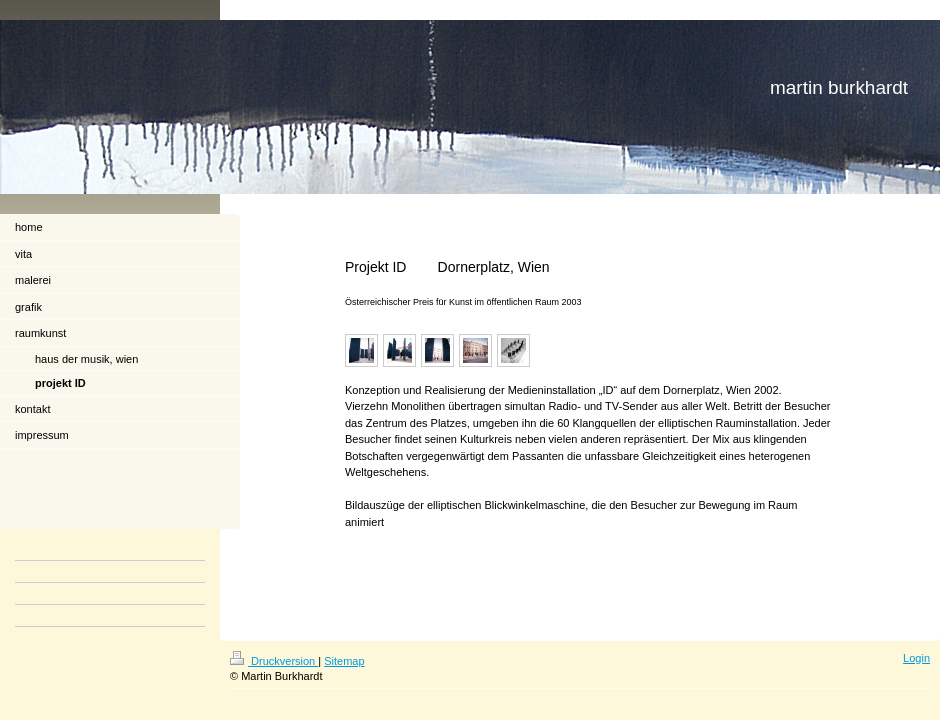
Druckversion (274, 661)
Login (916, 658)
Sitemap (344, 661)
